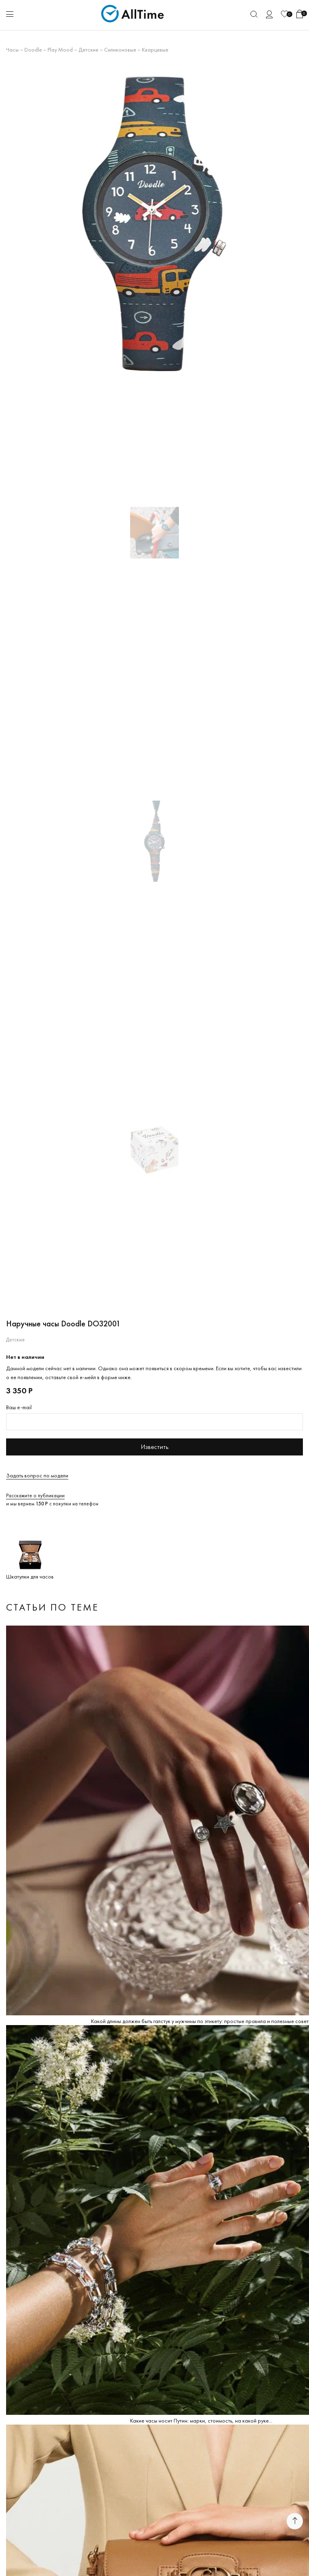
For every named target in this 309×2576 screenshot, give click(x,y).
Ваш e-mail (19, 1407)
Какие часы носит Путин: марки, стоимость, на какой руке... (201, 2420)
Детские (88, 49)
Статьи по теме (52, 1607)
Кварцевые (155, 49)
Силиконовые (120, 49)
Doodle (33, 49)
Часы (12, 49)
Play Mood (60, 49)
